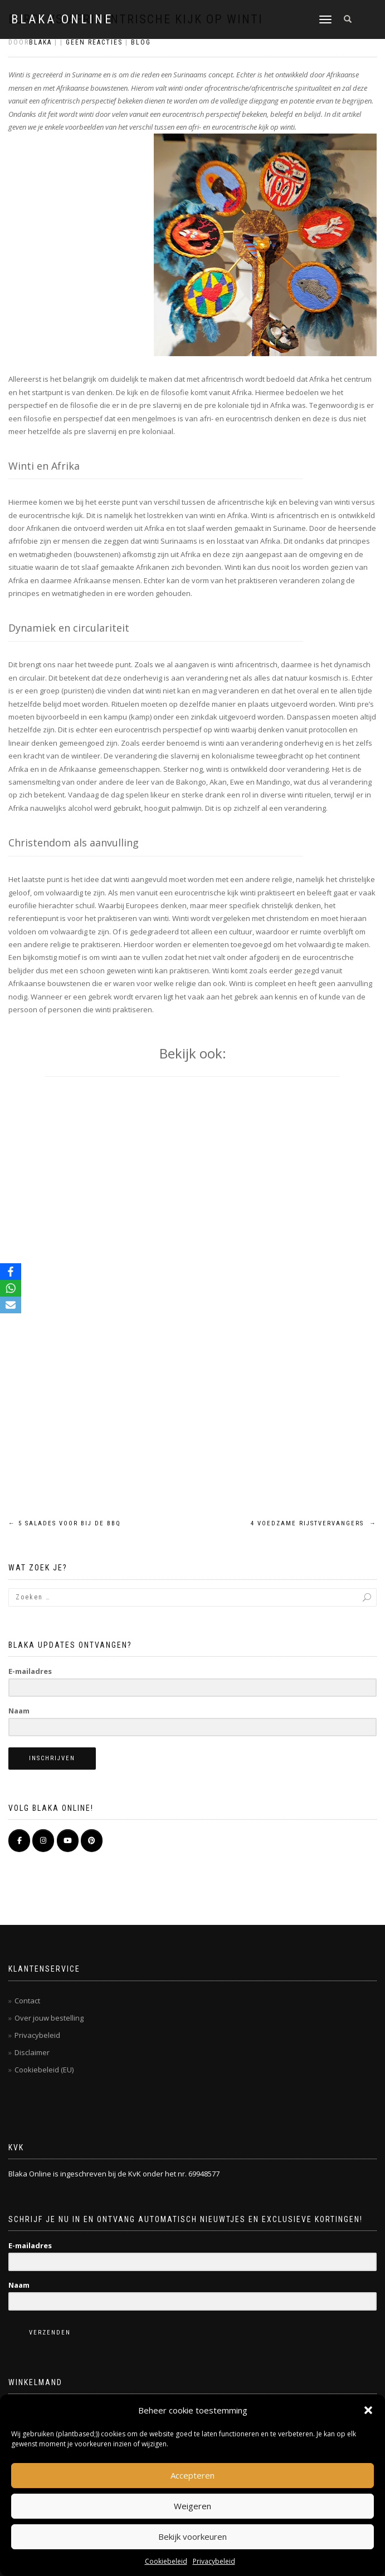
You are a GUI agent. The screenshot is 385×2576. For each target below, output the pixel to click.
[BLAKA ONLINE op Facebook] (19, 1840)
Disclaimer (32, 2052)
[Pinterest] (92, 1840)
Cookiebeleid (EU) (44, 2070)
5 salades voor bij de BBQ (64, 1523)
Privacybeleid (214, 2561)
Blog (141, 42)
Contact (27, 2001)
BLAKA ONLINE (62, 19)
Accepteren (192, 2475)
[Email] (10, 1305)
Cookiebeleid (166, 2561)
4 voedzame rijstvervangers (314, 1523)
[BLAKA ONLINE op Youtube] (68, 1840)
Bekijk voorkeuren (192, 2536)
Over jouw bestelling (49, 2018)
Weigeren (192, 2505)
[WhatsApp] (10, 1288)
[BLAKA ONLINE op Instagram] (43, 1840)
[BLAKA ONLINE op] (115, 1840)
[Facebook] (10, 1271)
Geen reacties (94, 42)
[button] (368, 2410)
